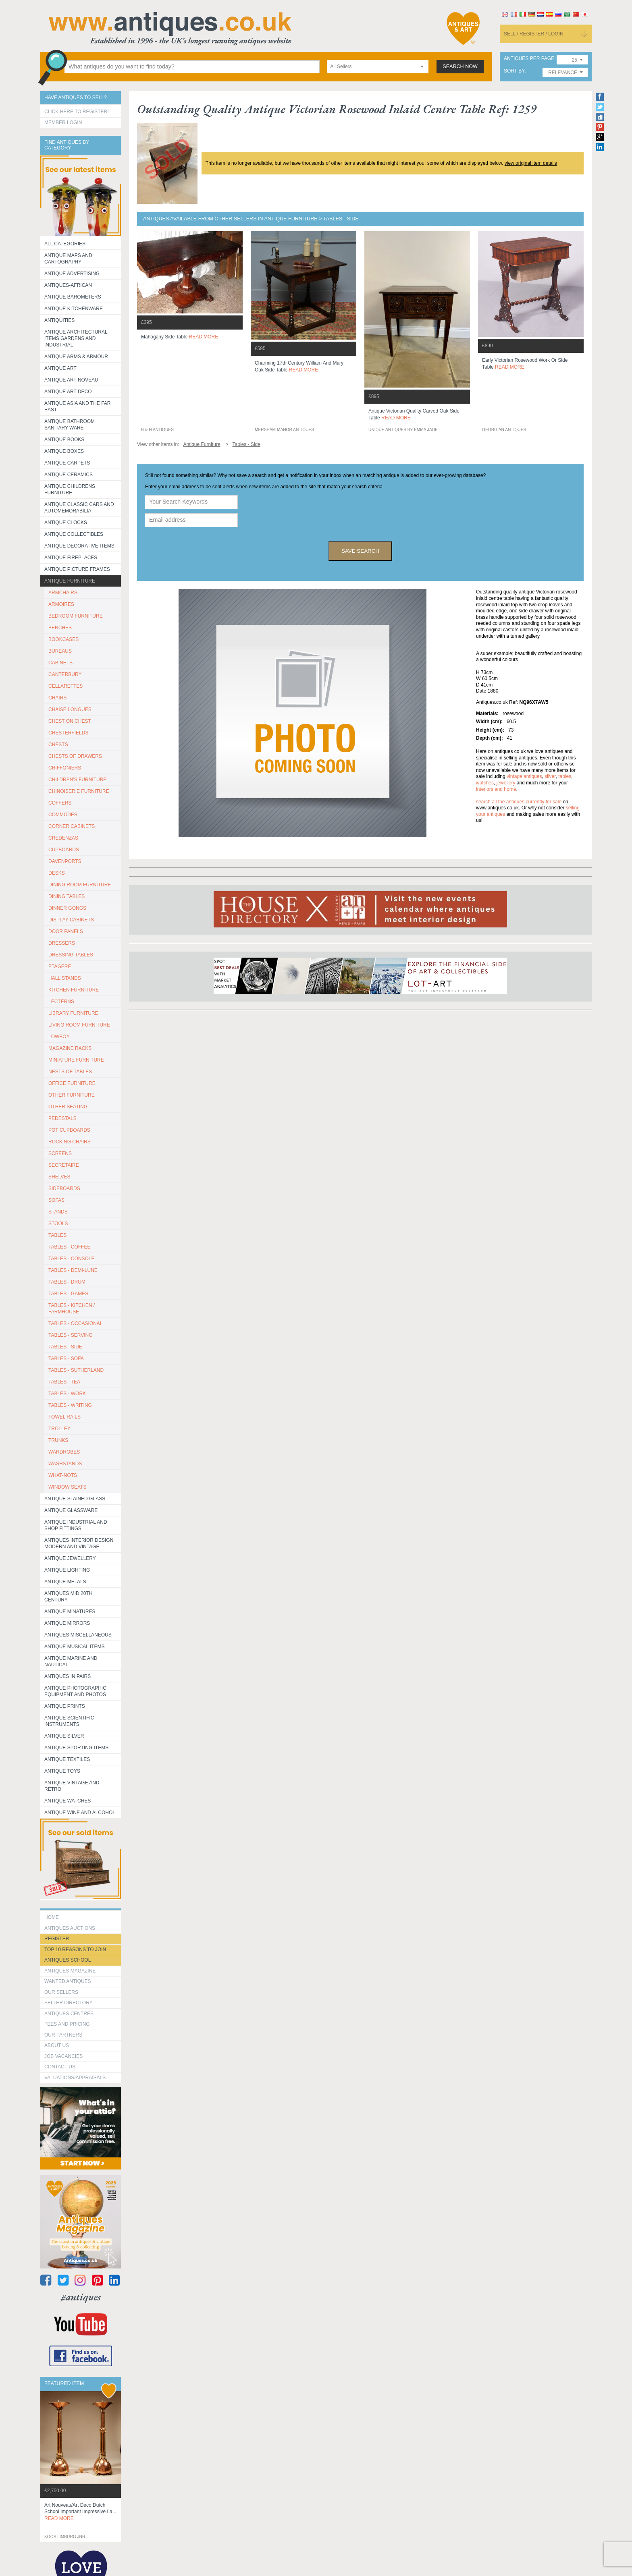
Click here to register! (76, 111)
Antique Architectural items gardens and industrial (76, 338)
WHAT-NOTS (62, 1475)
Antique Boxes (64, 451)
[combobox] (377, 66)
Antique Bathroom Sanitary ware (69, 425)
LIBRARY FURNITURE (73, 1013)
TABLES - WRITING (70, 1405)
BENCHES (60, 628)
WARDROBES (64, 1452)
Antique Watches (67, 1801)
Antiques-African (68, 285)
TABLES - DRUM (66, 1282)
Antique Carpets (67, 463)
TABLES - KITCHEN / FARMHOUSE (71, 1309)
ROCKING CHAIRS (69, 1142)
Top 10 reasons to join (75, 1949)
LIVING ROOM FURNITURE (79, 1025)
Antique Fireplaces (70, 557)
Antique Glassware (71, 1510)
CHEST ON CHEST (69, 721)
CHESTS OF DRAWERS (75, 756)
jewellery (506, 783)
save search (360, 551)
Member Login (63, 122)
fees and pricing (67, 2024)
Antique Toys (62, 1771)
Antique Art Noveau (71, 380)
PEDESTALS (62, 1118)
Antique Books (64, 439)
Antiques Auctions (69, 1928)
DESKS (56, 873)
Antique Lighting (67, 1570)
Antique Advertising (72, 273)
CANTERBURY (64, 674)
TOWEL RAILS (64, 1417)
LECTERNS (61, 1001)
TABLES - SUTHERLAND (76, 1370)
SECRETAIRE (63, 1165)
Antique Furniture (69, 581)
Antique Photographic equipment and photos (75, 1691)
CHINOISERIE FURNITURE (78, 791)
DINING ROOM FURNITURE (79, 885)
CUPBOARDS (63, 849)
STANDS (58, 1212)
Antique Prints (64, 1706)
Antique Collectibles (73, 534)
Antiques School (67, 1960)
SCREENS (60, 1153)
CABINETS (60, 663)
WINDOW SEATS (67, 1487)
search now (460, 66)
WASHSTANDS (65, 1463)
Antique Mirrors (67, 1623)
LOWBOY (59, 1036)
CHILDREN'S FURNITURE (77, 779)
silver (550, 776)
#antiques (81, 2297)
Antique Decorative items (79, 546)
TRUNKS (58, 1440)
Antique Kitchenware (73, 308)
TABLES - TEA (64, 1382)
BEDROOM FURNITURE (75, 616)
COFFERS (59, 803)
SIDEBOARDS (64, 1188)
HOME (51, 1917)
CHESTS (58, 744)
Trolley (59, 1428)
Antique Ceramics (68, 474)
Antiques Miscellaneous (78, 1635)
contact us (59, 2067)
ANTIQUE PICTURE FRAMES (77, 569)
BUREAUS (60, 651)
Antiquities (59, 320)
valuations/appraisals (75, 2077)
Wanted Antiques (67, 1981)
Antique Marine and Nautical (70, 1661)
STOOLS (58, 1223)
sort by (514, 71)
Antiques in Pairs (67, 1676)
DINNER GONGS (67, 908)
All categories (64, 244)
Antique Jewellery (70, 1558)
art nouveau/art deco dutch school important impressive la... (80, 2512)
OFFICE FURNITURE (72, 1083)
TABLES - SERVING (70, 1335)
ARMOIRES (61, 604)
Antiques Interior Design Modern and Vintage (78, 1543)
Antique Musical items (74, 1646)
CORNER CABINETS (71, 826)
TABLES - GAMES (68, 1293)
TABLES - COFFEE (69, 1247)
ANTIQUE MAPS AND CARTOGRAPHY (68, 259)
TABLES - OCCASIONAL (75, 1323)
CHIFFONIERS (64, 768)
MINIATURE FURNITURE (76, 1060)
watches (485, 783)
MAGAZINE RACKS (69, 1048)
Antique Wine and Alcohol (79, 1812)
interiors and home (496, 789)
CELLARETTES (65, 686)
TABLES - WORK (67, 1393)
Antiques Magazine (70, 1971)
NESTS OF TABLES (70, 1071)
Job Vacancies (63, 2056)
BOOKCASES (63, 639)
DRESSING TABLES (70, 955)
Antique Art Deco (68, 391)
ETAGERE (59, 966)
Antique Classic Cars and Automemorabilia (79, 508)
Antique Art (60, 368)
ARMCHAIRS (62, 592)
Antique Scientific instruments (69, 1721)
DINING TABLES (66, 896)
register (56, 1938)
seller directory (68, 2003)
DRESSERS (61, 943)
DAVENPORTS (64, 861)
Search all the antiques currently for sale (518, 802)
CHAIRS (57, 698)
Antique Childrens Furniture (69, 489)
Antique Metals (65, 1582)
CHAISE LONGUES (69, 709)
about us (56, 2045)
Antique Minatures (69, 1611)
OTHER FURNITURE (71, 1095)
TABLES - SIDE (65, 1347)
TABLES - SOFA (66, 1358)
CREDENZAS (63, 838)
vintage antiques (524, 776)
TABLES (57, 1235)
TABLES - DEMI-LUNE (73, 1270)
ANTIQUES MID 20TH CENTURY (68, 1597)
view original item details (531, 163)
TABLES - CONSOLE (71, 1258)
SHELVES (59, 1177)
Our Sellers (61, 1992)
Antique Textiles (67, 1759)
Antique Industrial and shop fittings (75, 1525)
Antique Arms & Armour (76, 356)
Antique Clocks (65, 522)
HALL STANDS (64, 978)
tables (564, 776)
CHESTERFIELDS (68, 733)
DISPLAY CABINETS (71, 920)
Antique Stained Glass (74, 1499)
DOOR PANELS (65, 931)
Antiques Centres (69, 2013)
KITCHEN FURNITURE (73, 990)
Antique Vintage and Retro (71, 1786)
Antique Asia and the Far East (77, 406)
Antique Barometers (72, 297)
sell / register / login (533, 34)
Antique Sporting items (76, 1748)
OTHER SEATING (67, 1107)
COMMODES (62, 814)
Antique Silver (64, 1736)
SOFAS (56, 1200)
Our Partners (63, 2035)
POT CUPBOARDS (69, 1130)
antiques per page (529, 58)
